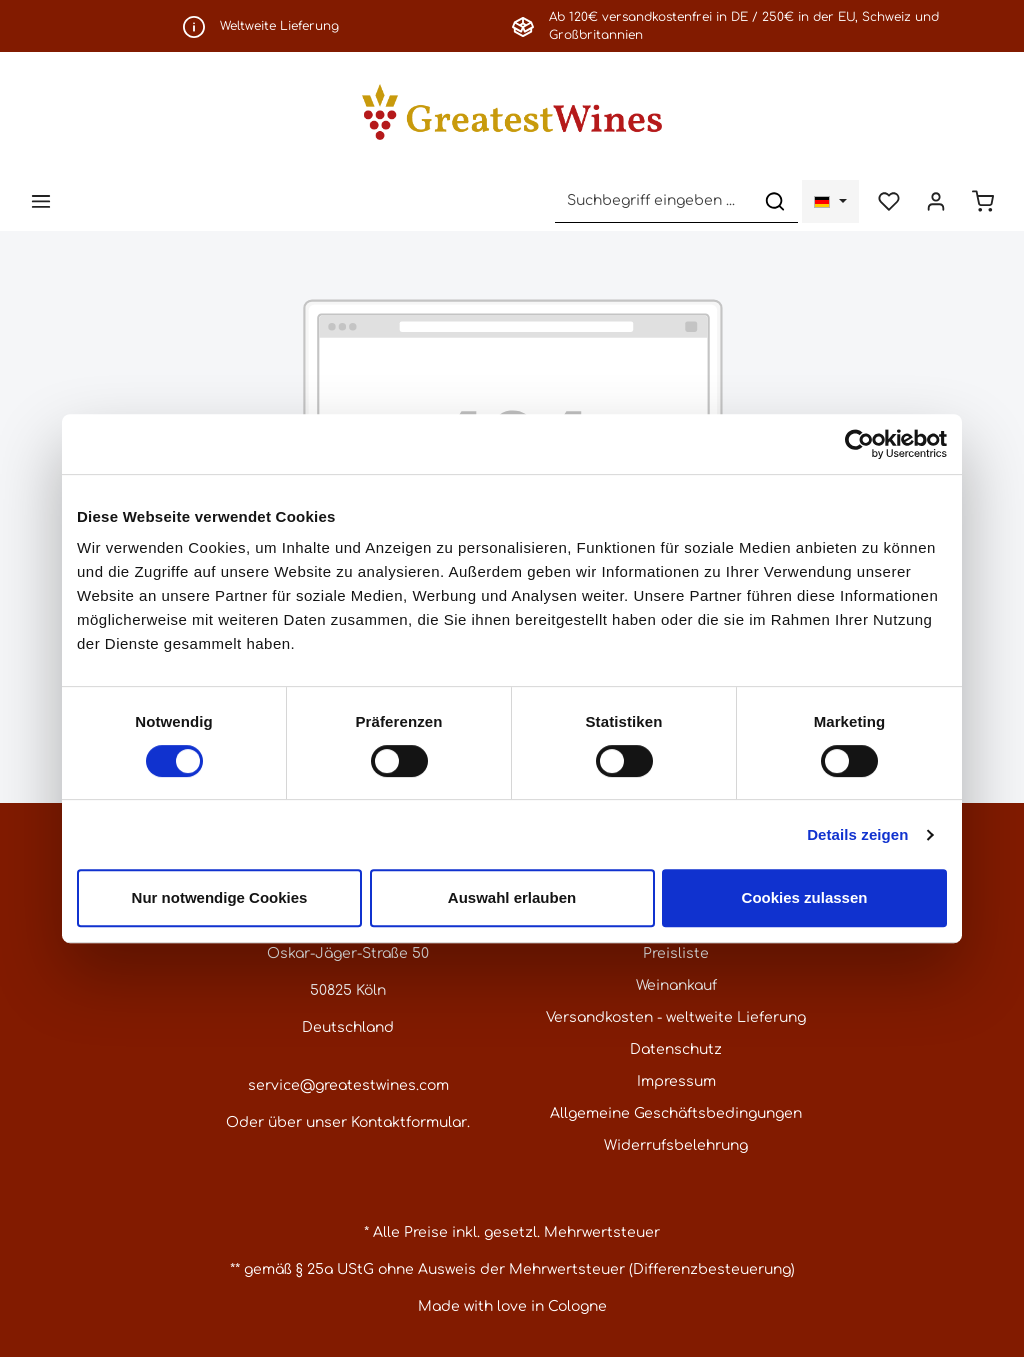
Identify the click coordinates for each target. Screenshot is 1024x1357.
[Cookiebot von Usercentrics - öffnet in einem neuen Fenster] (859, 444)
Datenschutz (676, 1049)
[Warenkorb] (982, 201)
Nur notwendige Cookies (220, 897)
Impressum (676, 1081)
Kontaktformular (409, 1122)
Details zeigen (857, 834)
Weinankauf (676, 985)
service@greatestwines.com (348, 1085)
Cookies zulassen (805, 897)
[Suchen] (775, 201)
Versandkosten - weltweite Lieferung (676, 1017)
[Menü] (41, 201)
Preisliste (676, 953)
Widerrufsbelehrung (676, 1145)
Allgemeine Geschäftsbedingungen (676, 1113)
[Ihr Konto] (935, 201)
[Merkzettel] (888, 201)
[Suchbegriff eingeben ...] (654, 201)
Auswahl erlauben (512, 897)
